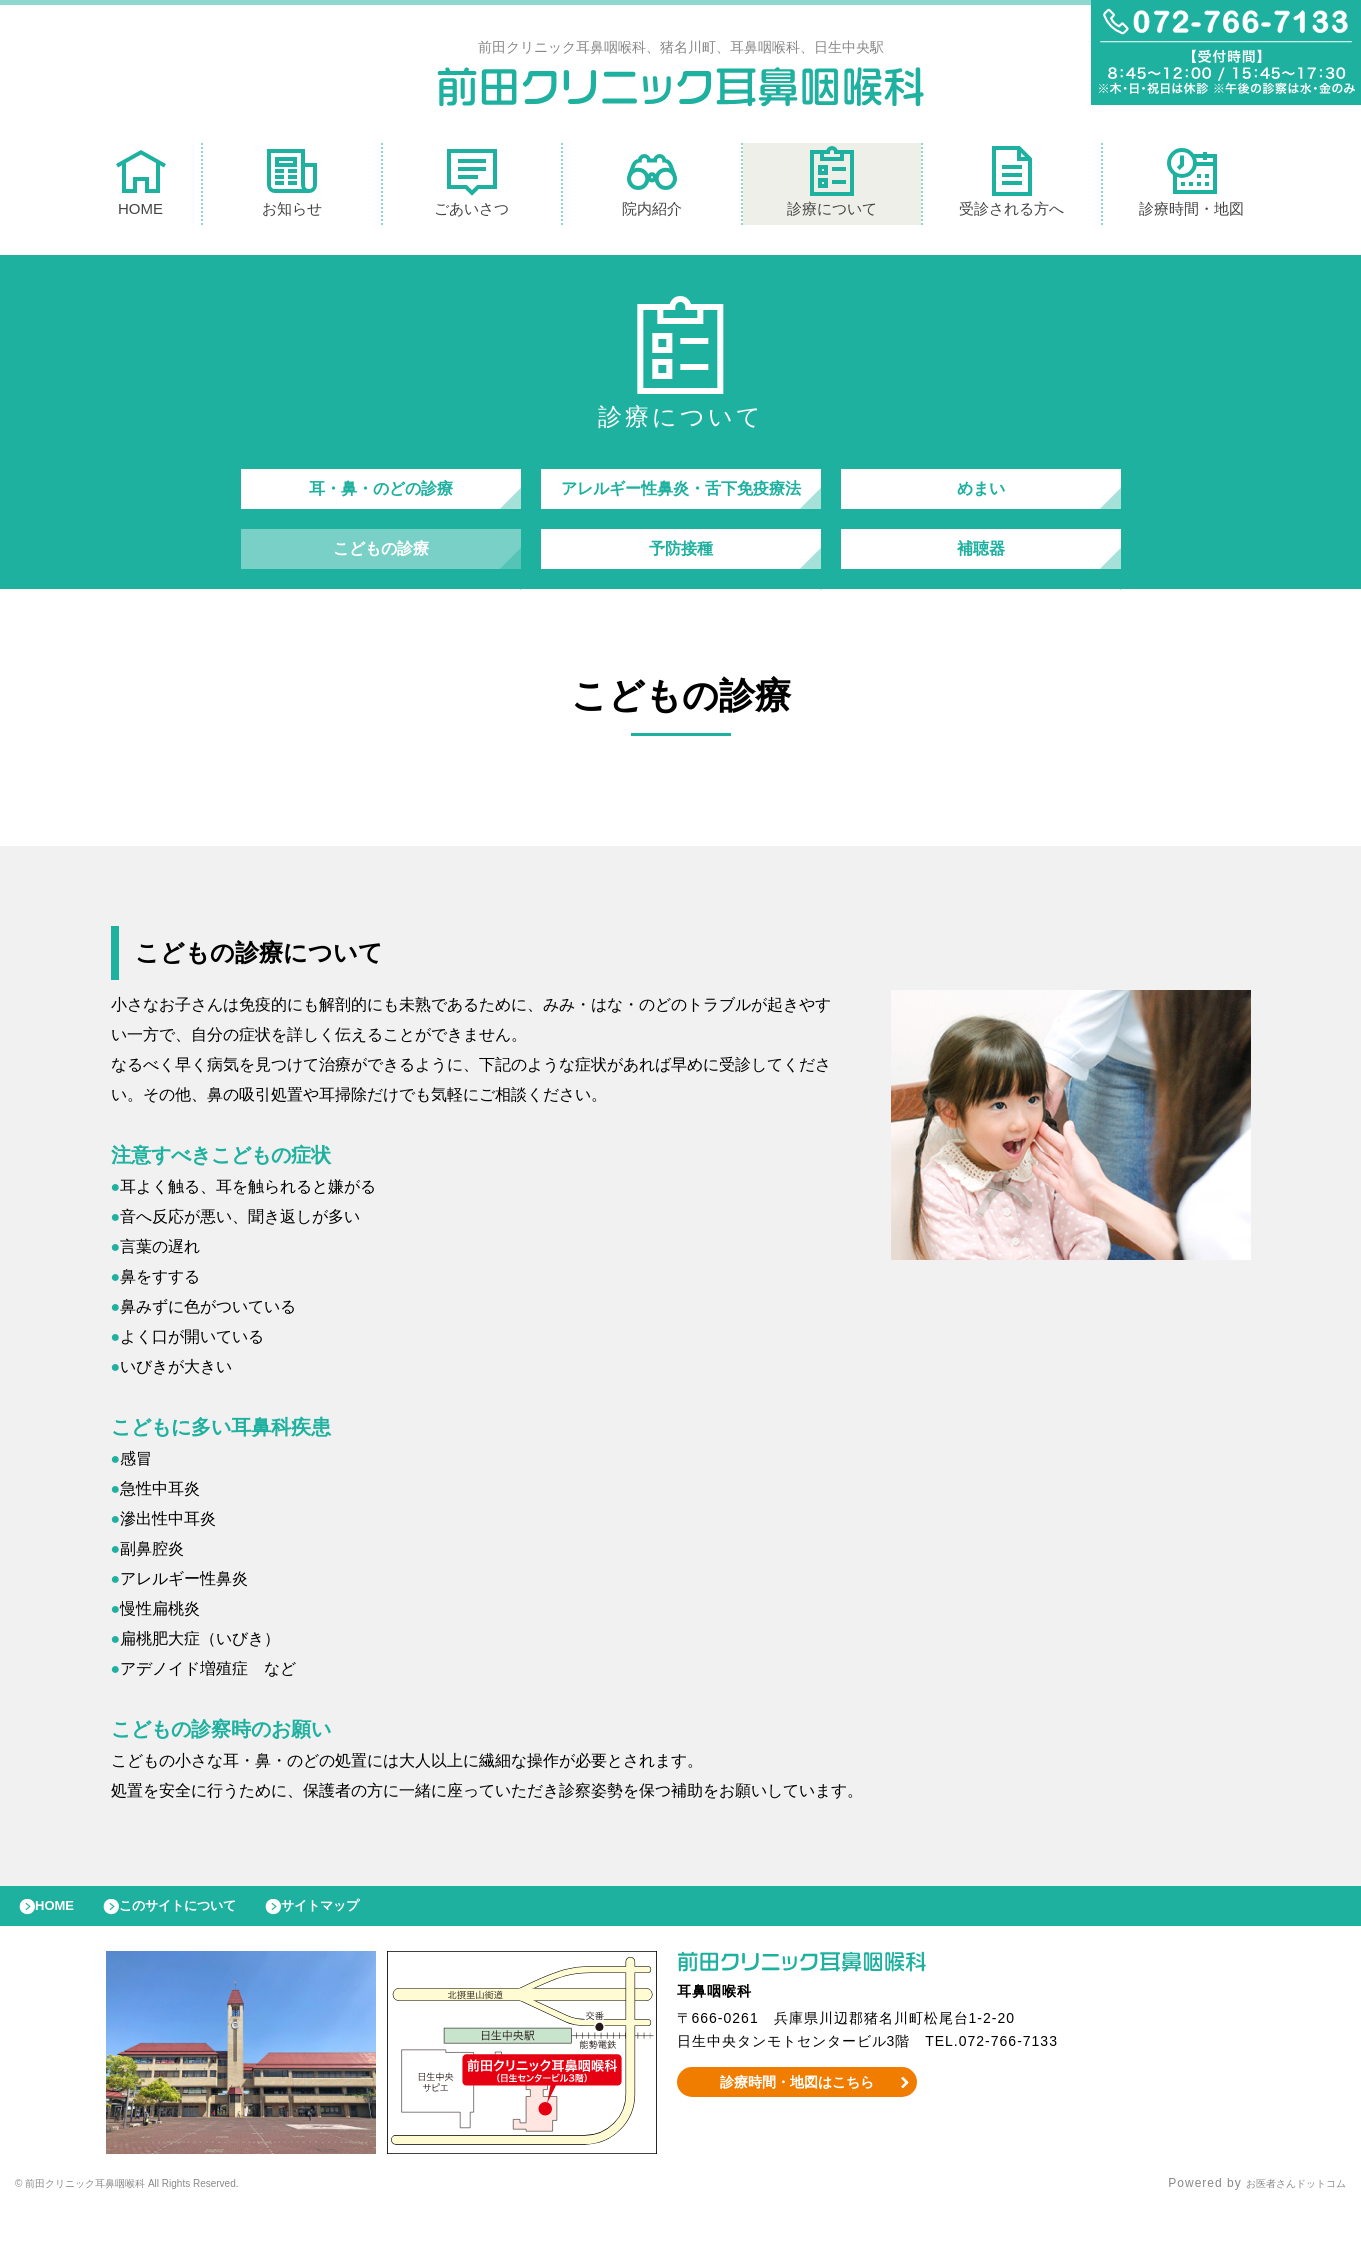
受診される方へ (1011, 186)
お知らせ (292, 186)
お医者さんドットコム (1281, 2219)
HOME (141, 186)
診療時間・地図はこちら (796, 2117)
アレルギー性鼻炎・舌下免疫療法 (681, 498)
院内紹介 (652, 186)
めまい (981, 498)
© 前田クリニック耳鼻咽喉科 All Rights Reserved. (166, 2219)
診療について (832, 186)
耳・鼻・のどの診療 (381, 498)
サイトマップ (366, 1936)
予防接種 (681, 568)
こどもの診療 (381, 568)
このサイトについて (203, 1936)
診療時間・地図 (1191, 186)
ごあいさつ (471, 186)
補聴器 (981, 568)
